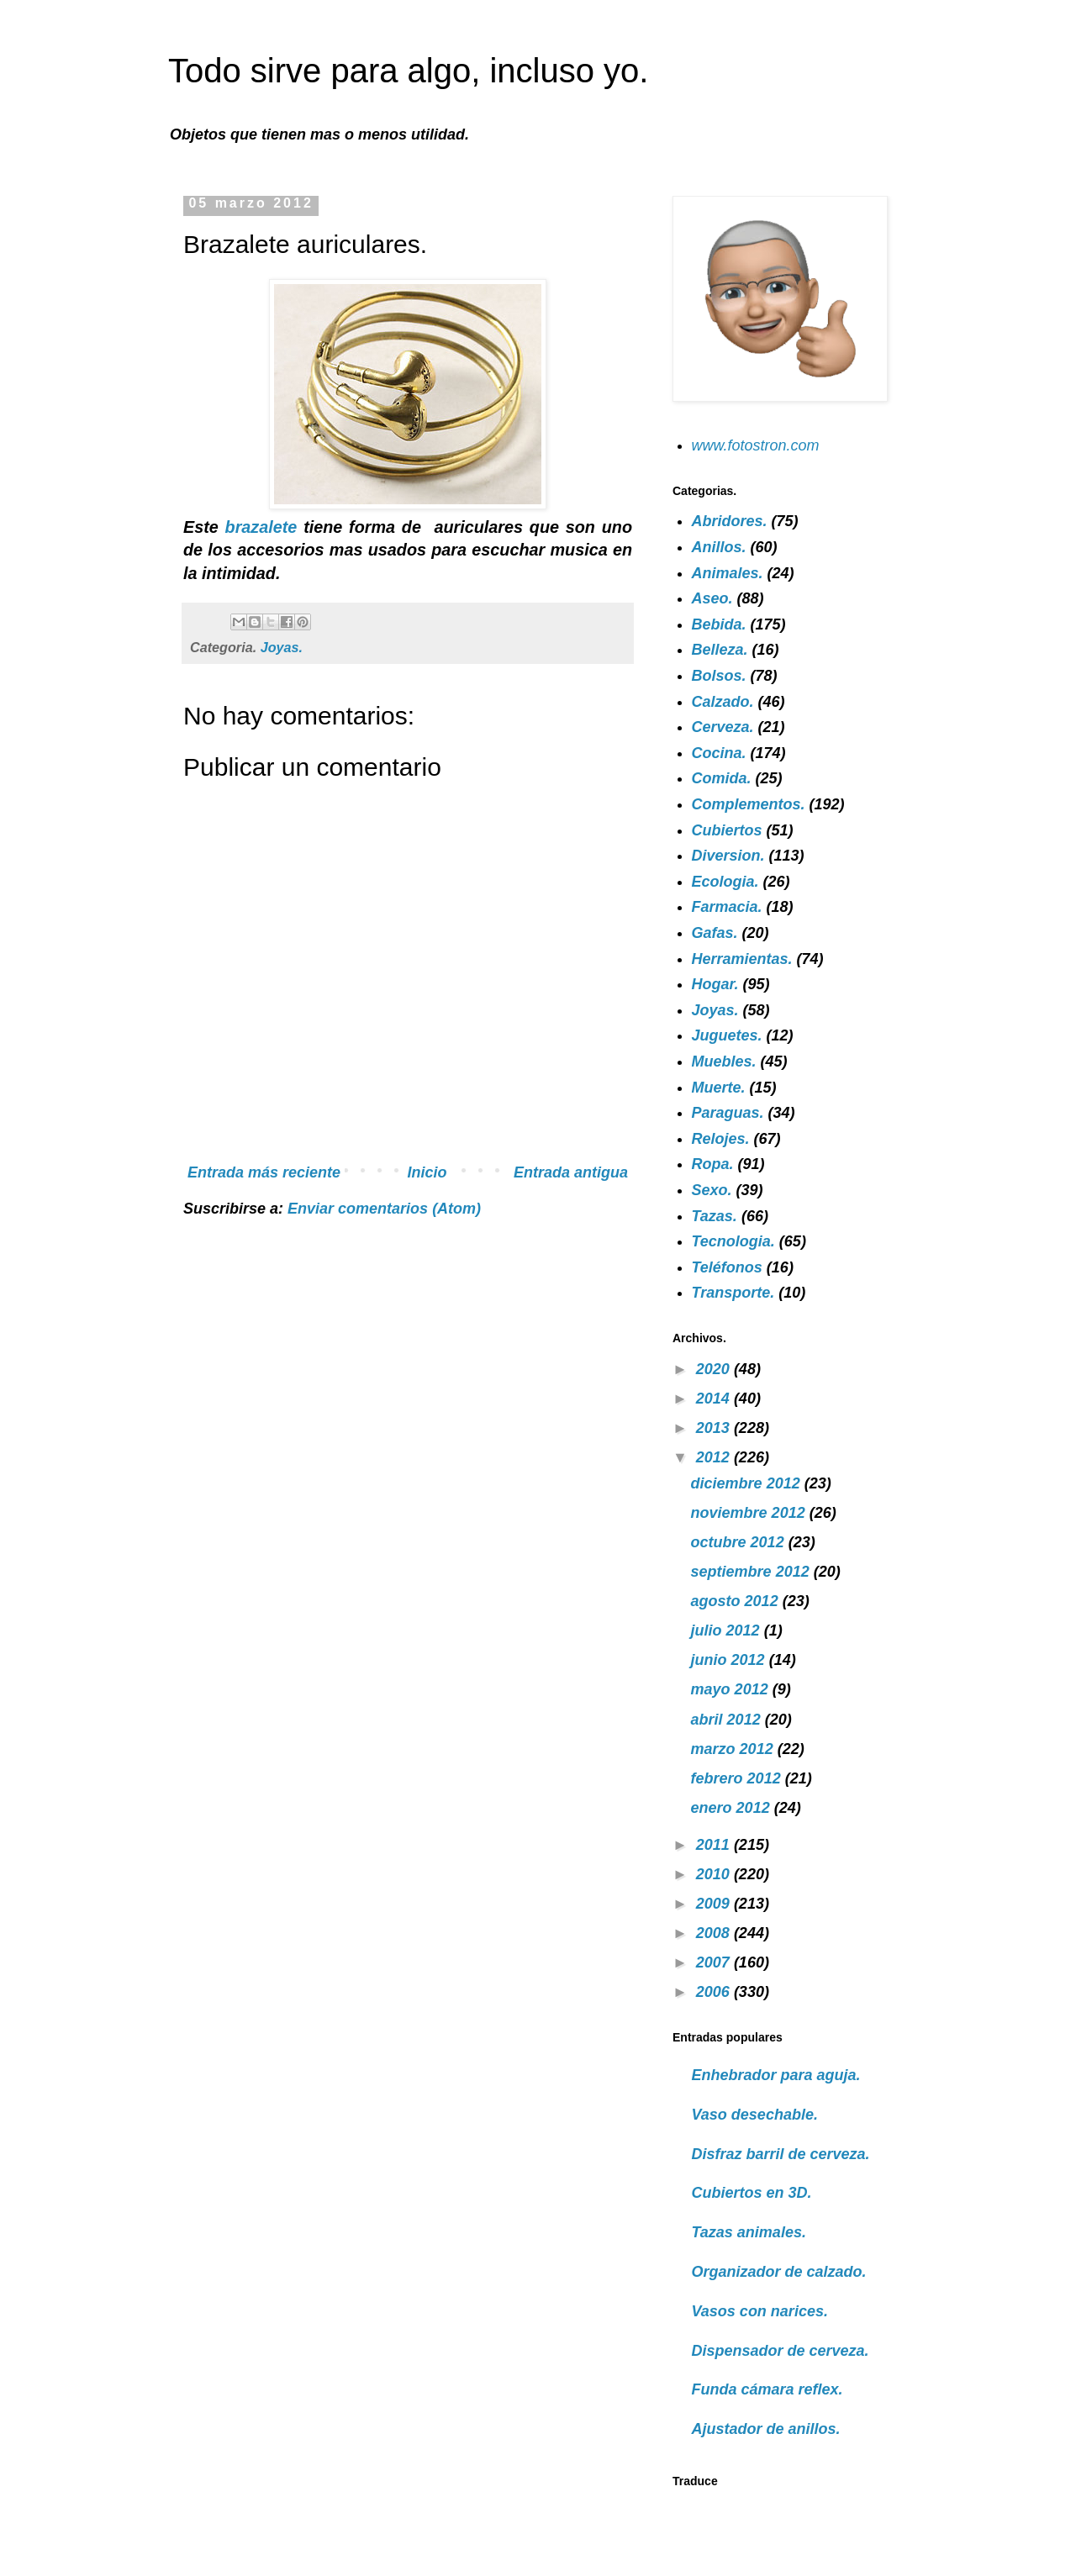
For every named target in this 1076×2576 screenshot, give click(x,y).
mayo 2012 (732, 1689)
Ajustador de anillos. (766, 2429)
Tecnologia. (733, 1241)
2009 (715, 1903)
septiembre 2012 (752, 1571)
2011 (715, 1844)
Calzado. (723, 701)
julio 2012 (727, 1630)
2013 (715, 1428)
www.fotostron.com (756, 445)
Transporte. (733, 1292)
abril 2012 (728, 1719)
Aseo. (712, 598)
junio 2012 (730, 1659)
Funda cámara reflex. (767, 2389)
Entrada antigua (571, 1172)
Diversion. (728, 855)
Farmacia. (727, 906)
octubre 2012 (740, 1542)
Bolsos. (719, 675)
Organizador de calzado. (779, 2271)
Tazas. (714, 1216)
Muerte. (719, 1087)
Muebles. (724, 1061)
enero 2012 (732, 1807)
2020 (715, 1369)
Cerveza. (723, 727)
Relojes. (721, 1138)
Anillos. (719, 547)
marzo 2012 (734, 1749)
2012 (715, 1457)
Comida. (722, 778)
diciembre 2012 (747, 1483)
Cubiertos (727, 830)
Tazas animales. (749, 2232)
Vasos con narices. (760, 2311)
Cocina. (719, 753)
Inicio (427, 1172)
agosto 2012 (737, 1601)
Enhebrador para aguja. (776, 2075)
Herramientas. (742, 959)
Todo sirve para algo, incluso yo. (408, 70)
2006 (715, 1991)
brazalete (264, 527)
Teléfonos (727, 1267)
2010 (715, 1874)
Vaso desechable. (755, 2114)
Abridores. (729, 521)
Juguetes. (727, 1035)
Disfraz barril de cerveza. (781, 2154)
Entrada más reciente (263, 1172)
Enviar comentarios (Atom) (384, 1208)
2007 (715, 1962)
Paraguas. (728, 1112)
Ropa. (713, 1164)
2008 (715, 1933)
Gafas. (715, 933)
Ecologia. (725, 881)
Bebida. (719, 624)
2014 (715, 1398)
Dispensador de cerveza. (780, 2350)
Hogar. (715, 984)
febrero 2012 (738, 1778)
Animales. (727, 573)
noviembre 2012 (750, 1512)
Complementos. (748, 804)
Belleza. (720, 649)
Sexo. (712, 1190)
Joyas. (282, 647)
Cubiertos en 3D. (752, 2192)
